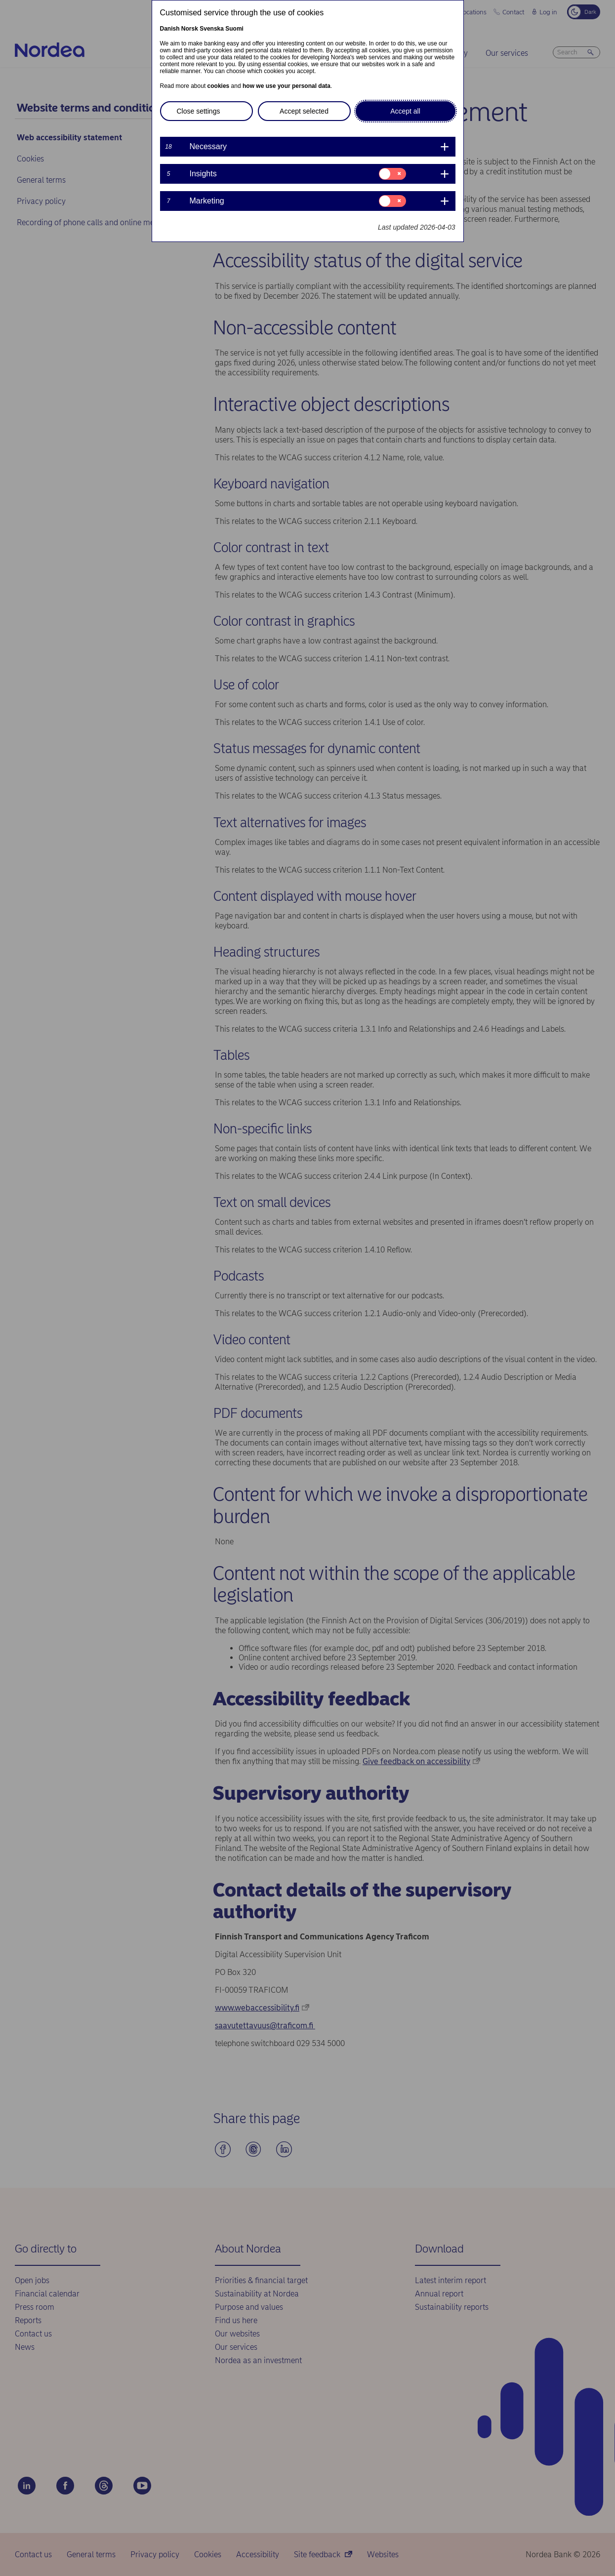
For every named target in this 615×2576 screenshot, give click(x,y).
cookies (218, 85)
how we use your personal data (286, 85)
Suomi (234, 28)
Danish (170, 28)
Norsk (189, 28)
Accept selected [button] (304, 111)
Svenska (212, 28)
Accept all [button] (405, 111)
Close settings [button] (198, 111)
